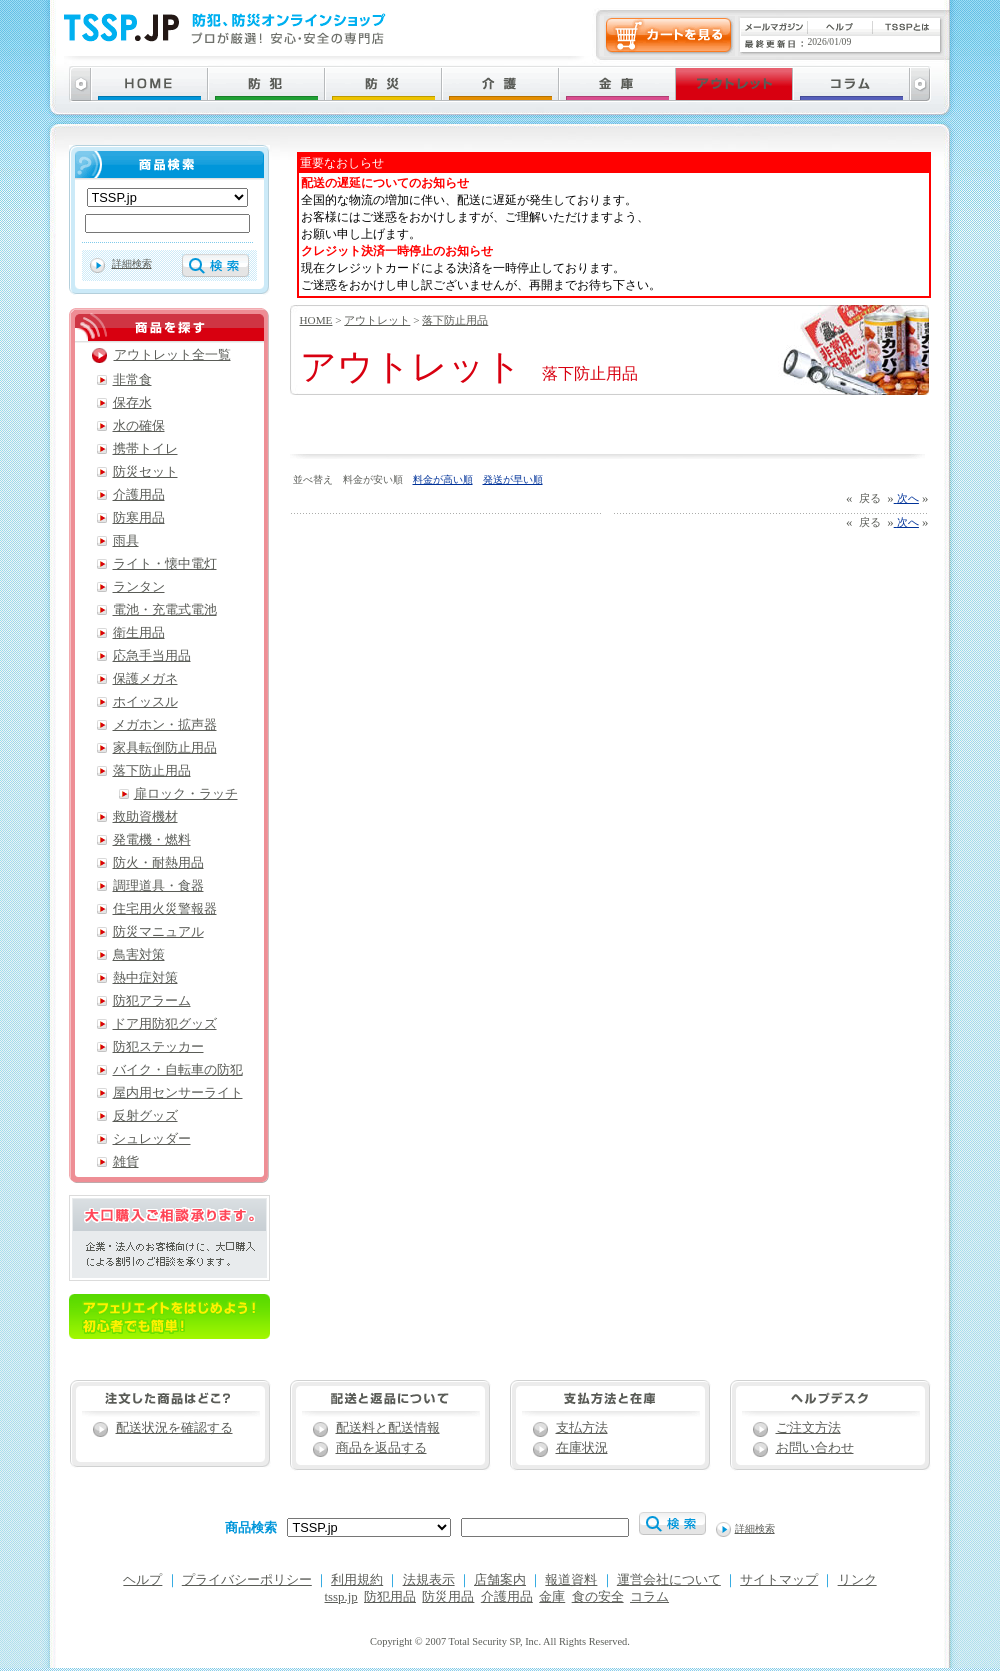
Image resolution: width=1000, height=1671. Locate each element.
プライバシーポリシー (247, 1580)
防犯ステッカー (158, 1047)
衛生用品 (139, 633)
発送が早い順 (513, 479)
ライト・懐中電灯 (165, 564)
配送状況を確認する (174, 1428)
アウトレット (377, 320)
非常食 (132, 380)
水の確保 (139, 426)
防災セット (145, 472)
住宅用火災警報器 (165, 909)
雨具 (126, 541)
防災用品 (448, 1597)
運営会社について (669, 1580)
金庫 (552, 1597)
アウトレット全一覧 (172, 355)
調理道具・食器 (158, 886)
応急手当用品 (152, 656)
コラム (649, 1597)
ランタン (139, 587)
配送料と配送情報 (388, 1428)
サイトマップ (779, 1580)
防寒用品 (139, 518)
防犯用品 (390, 1597)
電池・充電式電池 (165, 610)
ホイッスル (145, 702)
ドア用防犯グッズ (165, 1024)
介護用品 (139, 495)
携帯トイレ (145, 449)
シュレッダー (152, 1139)
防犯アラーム (152, 1001)
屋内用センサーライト (178, 1093)
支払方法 (582, 1428)
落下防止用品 (455, 320)
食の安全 (598, 1597)
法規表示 (429, 1580)
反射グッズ (145, 1116)
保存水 (132, 403)
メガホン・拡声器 (165, 725)
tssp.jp (341, 1597)
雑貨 (126, 1162)
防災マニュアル (158, 932)
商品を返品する (381, 1448)
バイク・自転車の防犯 (178, 1070)
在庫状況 (582, 1448)
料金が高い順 (443, 479)
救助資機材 (145, 817)
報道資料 (571, 1580)
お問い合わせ (815, 1448)
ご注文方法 (808, 1428)
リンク (857, 1580)
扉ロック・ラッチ (186, 794)
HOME (316, 320)
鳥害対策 (139, 955)
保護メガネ (145, 679)
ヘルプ (142, 1580)
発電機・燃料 (152, 840)
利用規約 (357, 1580)
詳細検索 (132, 263)
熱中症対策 (145, 978)
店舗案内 (500, 1580)
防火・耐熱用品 (158, 863)
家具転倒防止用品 (165, 748)
